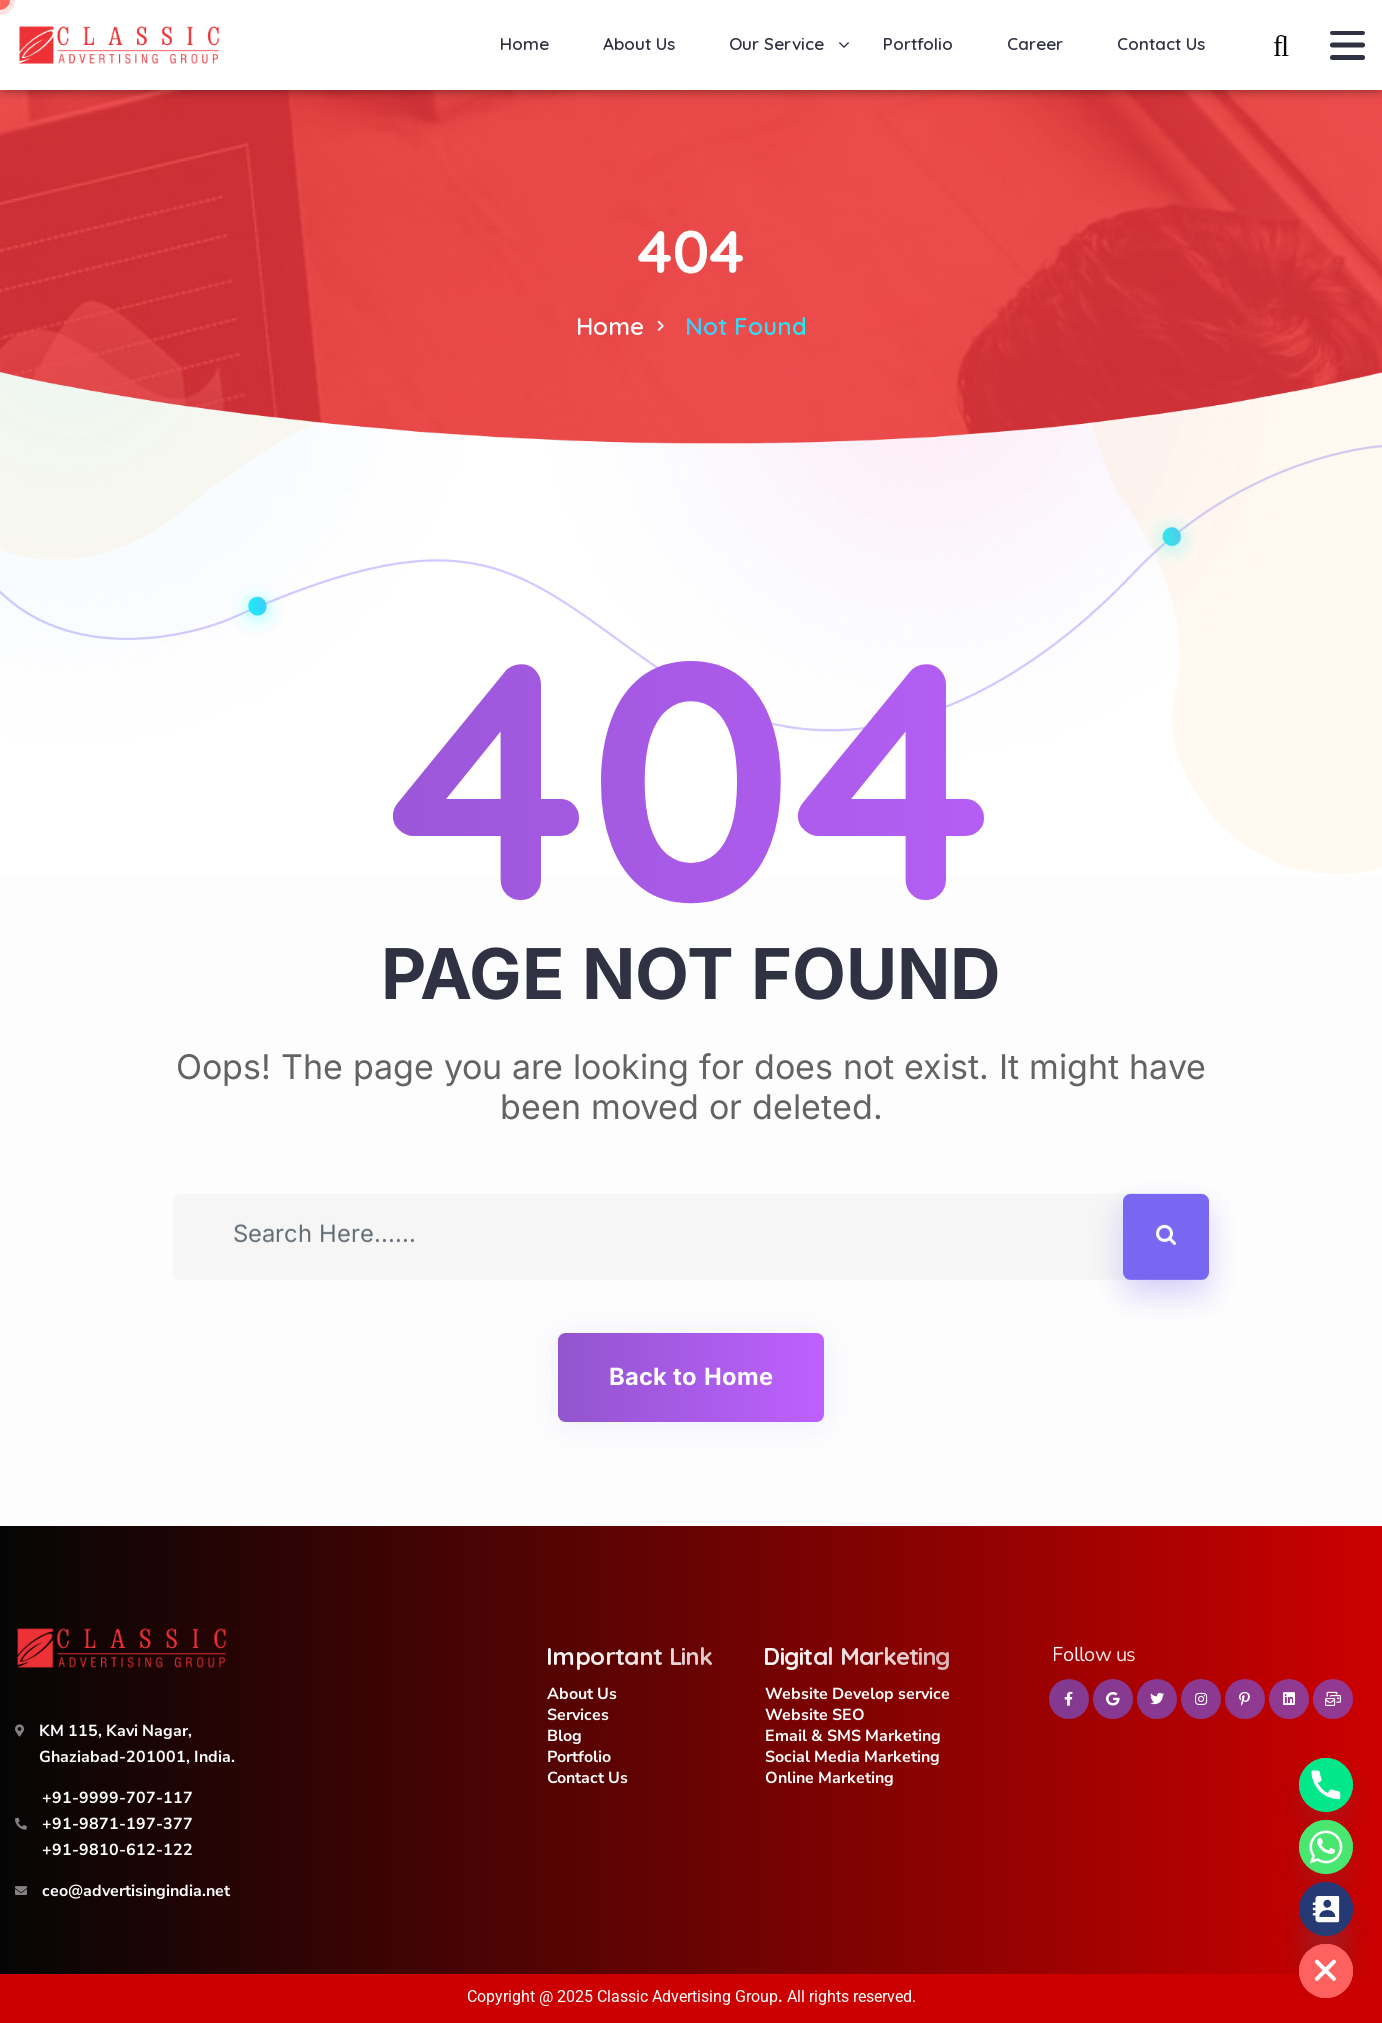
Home (610, 326)
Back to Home (691, 1376)
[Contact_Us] (1326, 1909)
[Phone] (1326, 1785)
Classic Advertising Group (687, 1996)
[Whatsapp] (1326, 1847)
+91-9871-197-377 (117, 1824)
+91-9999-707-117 (117, 1798)
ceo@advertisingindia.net (136, 1891)
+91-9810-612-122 (117, 1850)
